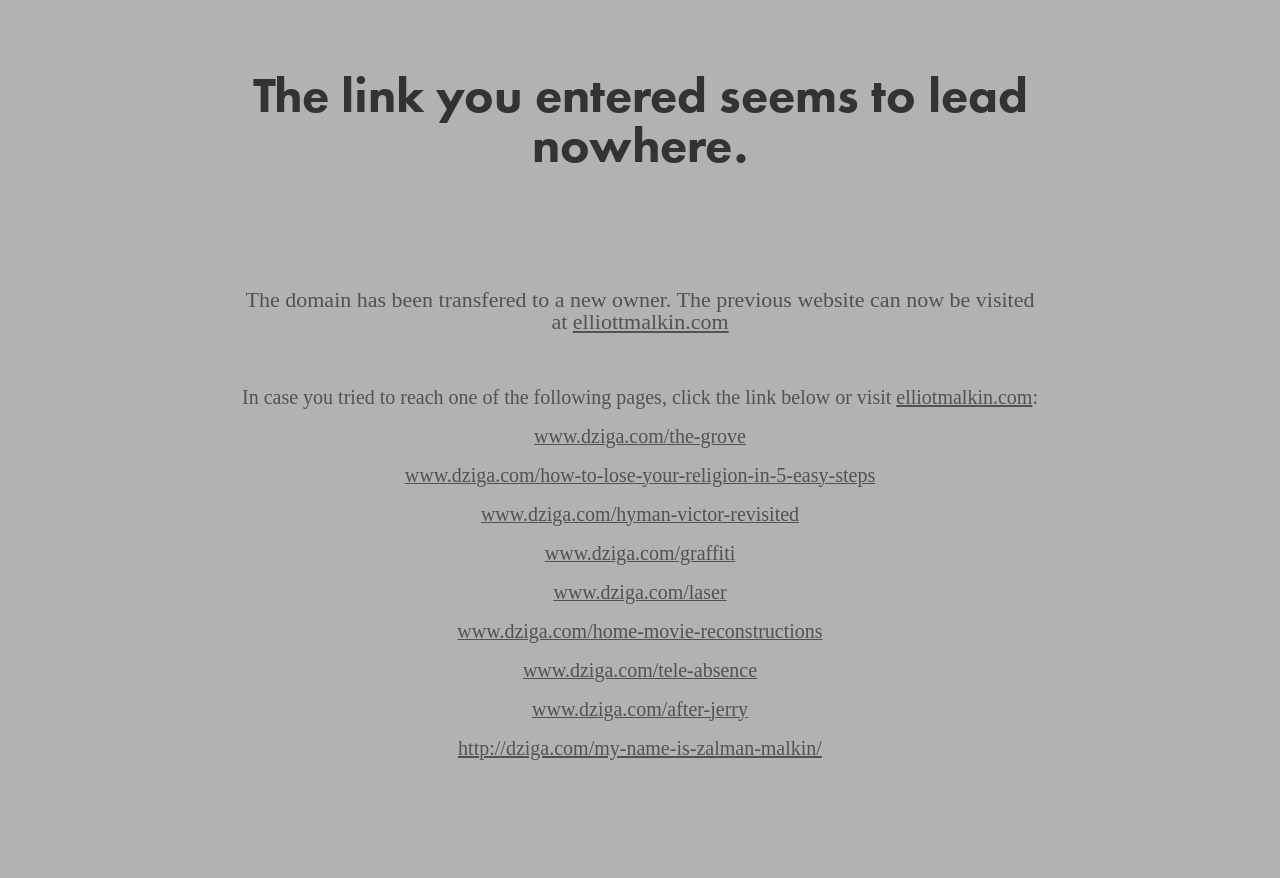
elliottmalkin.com (651, 321)
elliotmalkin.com (964, 397)
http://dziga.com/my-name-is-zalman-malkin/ (640, 748)
